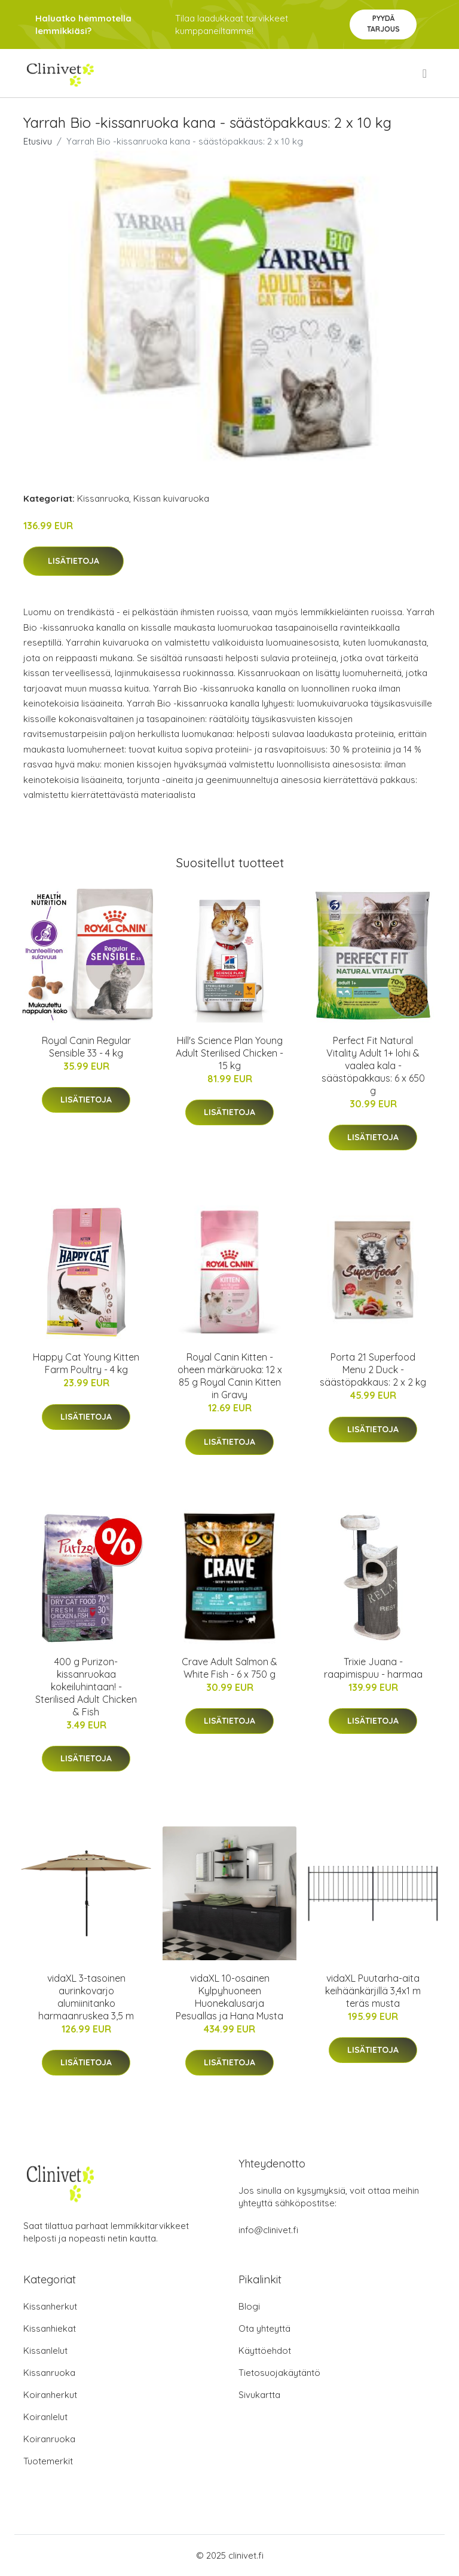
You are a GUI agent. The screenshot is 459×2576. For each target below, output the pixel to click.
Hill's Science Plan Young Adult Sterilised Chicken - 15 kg (229, 1052)
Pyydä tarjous (383, 23)
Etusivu (37, 141)
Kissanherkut (50, 2306)
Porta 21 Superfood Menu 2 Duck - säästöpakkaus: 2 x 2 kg (373, 1369)
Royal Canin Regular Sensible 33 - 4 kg (86, 1046)
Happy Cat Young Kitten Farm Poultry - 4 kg (86, 1363)
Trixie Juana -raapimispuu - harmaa (373, 1668)
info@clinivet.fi (268, 2230)
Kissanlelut (45, 2350)
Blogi (249, 2306)
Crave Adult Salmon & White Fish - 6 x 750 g (229, 1668)
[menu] (425, 73)
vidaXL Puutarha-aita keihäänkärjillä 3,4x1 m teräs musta (373, 1990)
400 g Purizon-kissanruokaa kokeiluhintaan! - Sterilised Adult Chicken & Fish (86, 1687)
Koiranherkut (50, 2394)
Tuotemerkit (48, 2461)
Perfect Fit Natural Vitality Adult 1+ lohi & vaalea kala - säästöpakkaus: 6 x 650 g (373, 1065)
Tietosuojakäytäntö (279, 2372)
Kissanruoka (103, 498)
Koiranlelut (45, 2417)
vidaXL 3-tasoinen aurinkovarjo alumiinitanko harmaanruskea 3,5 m (86, 1997)
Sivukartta (259, 2394)
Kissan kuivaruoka (171, 498)
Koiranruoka (49, 2439)
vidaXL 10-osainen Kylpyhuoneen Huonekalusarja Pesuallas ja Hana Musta (229, 1997)
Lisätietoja (73, 560)
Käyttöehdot (264, 2350)
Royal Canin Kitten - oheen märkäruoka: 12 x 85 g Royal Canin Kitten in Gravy (230, 1376)
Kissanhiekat (49, 2328)
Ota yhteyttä (264, 2328)
